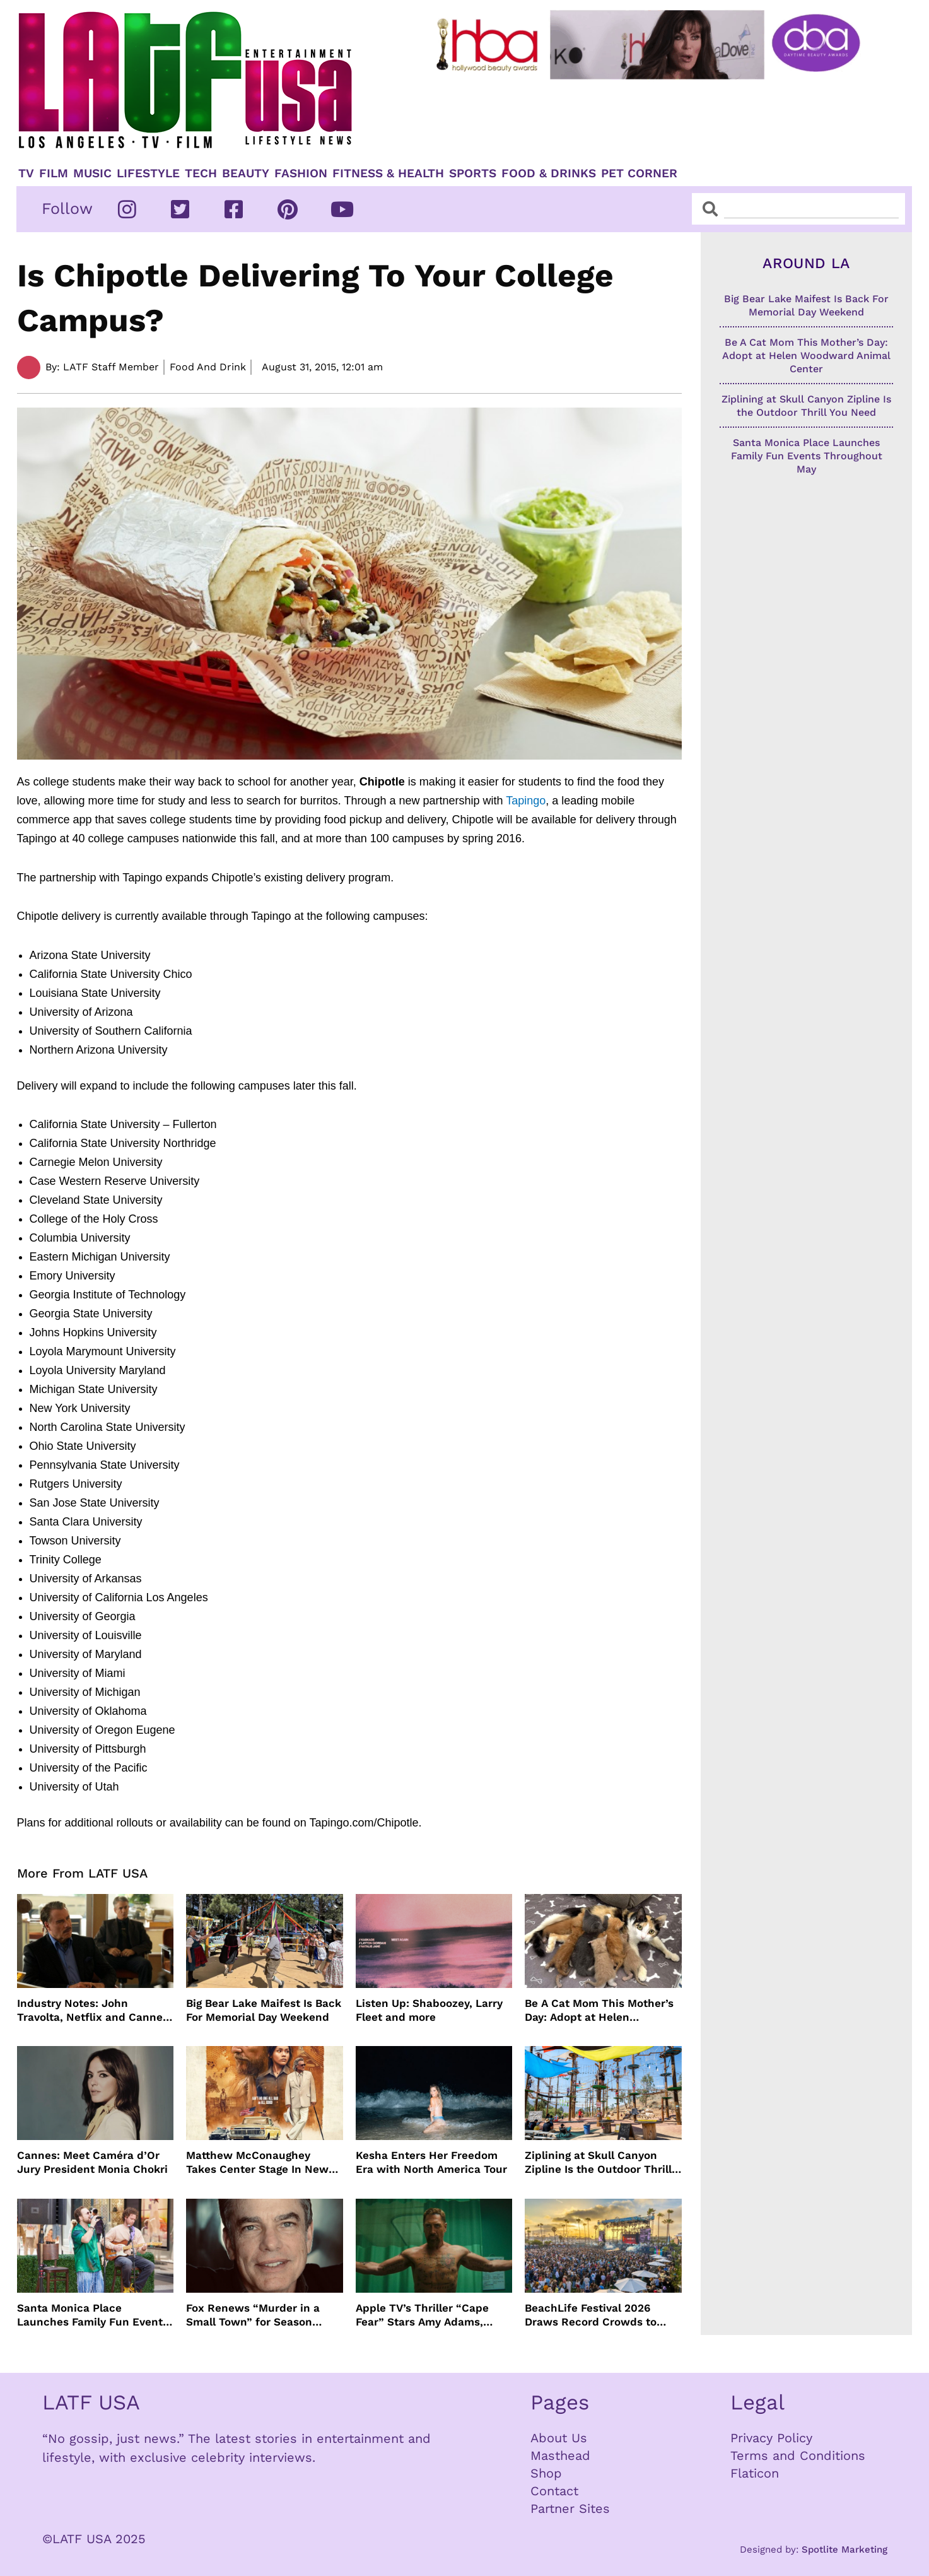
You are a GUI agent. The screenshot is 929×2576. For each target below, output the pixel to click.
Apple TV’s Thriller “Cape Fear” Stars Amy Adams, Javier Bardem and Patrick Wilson (426, 2315)
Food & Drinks (548, 173)
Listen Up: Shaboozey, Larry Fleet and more (429, 2010)
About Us (558, 2437)
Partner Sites (570, 2508)
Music (92, 173)
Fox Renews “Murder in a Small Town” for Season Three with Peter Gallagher (257, 2315)
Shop (546, 2473)
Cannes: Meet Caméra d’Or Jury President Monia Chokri (92, 2162)
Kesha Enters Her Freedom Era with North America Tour (431, 2162)
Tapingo (526, 800)
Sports (472, 173)
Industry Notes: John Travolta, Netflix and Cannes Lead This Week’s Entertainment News (92, 2010)
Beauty (245, 173)
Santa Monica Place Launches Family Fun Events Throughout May (92, 2315)
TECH (201, 173)
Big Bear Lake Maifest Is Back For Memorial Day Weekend (263, 2010)
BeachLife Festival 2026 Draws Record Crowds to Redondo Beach (591, 2315)
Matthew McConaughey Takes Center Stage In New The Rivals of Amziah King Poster (257, 2162)
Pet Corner (639, 173)
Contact (554, 2490)
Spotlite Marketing (844, 2549)
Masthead (560, 2455)
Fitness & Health (388, 173)
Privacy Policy (771, 2437)
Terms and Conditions (797, 2455)
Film (53, 173)
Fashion (300, 173)
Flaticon (754, 2473)
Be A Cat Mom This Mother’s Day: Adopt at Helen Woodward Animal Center (599, 2010)
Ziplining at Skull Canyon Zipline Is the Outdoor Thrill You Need (598, 2162)
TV (26, 173)
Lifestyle (148, 173)
